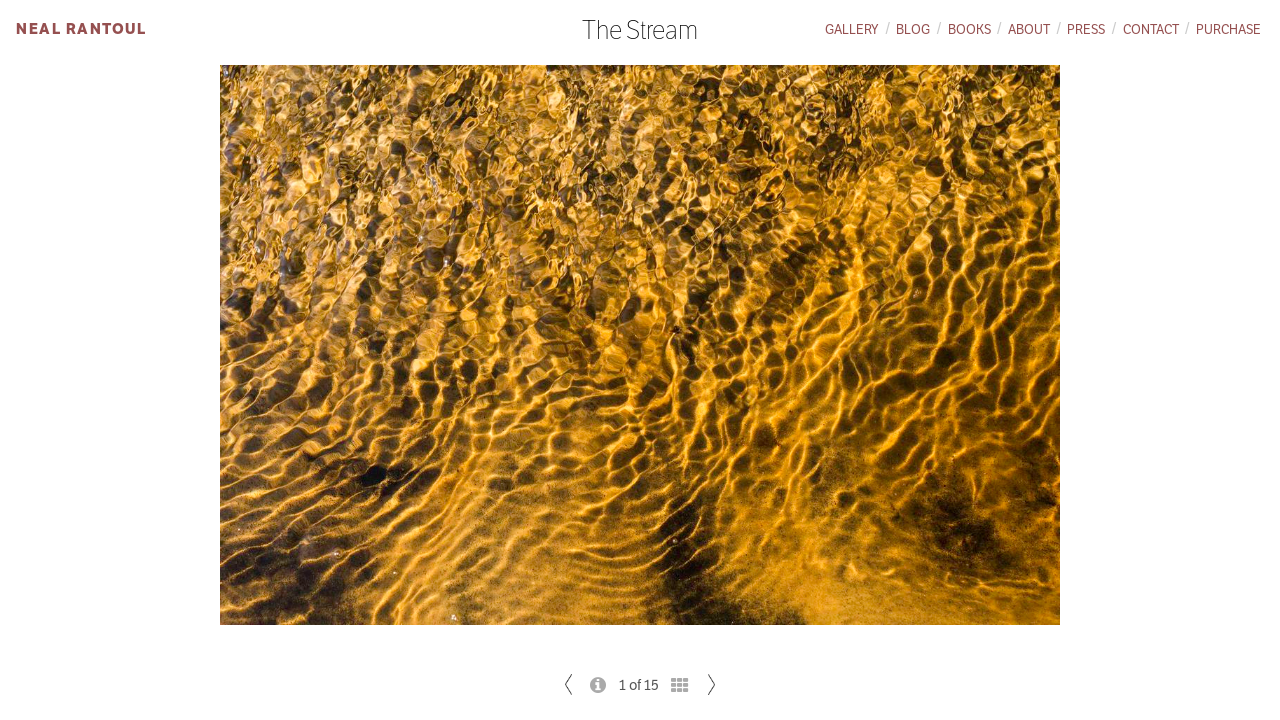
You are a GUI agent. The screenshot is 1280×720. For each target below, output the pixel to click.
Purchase (1228, 29)
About (1029, 29)
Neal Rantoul (81, 28)
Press (1086, 29)
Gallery (852, 29)
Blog (913, 29)
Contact (1151, 29)
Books (969, 29)
